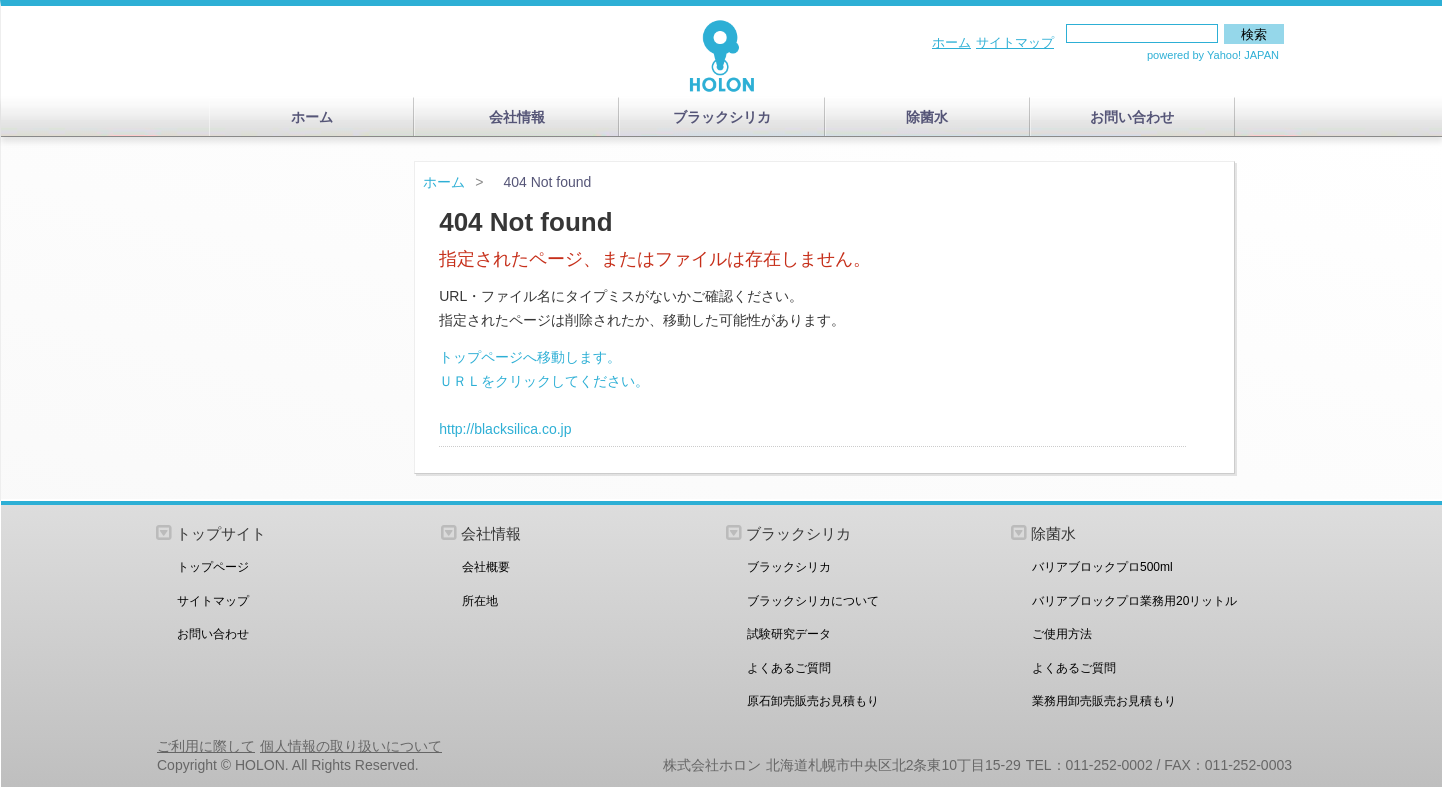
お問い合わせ (1132, 117)
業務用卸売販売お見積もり (1104, 701)
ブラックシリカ (722, 117)
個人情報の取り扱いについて (351, 746)
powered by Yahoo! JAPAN (1213, 55)
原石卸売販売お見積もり (813, 701)
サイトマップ (1015, 42)
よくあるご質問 (789, 668)
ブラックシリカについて (813, 601)
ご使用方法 (1062, 634)
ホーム (951, 42)
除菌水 (927, 117)
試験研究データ (789, 634)
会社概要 (486, 567)
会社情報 (517, 117)
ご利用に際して (206, 746)
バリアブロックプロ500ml (1102, 567)
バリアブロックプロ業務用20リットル (1134, 601)
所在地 (480, 601)
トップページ (213, 567)
